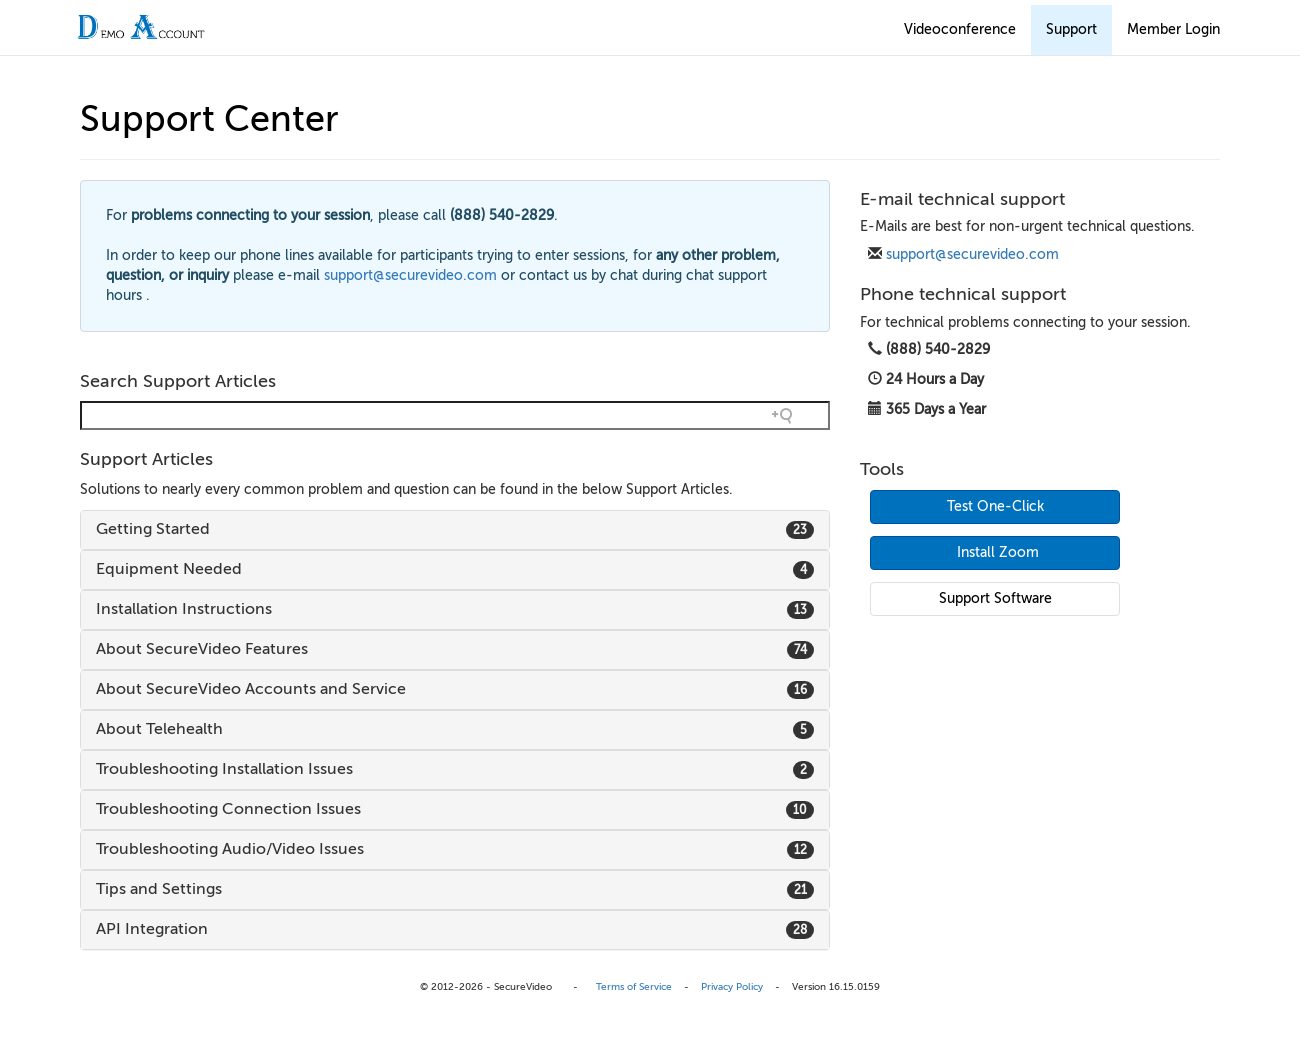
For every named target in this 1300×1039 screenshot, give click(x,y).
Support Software (995, 598)
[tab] (455, 530)
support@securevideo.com (972, 254)
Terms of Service (634, 986)
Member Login (1173, 29)
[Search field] (455, 415)
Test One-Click (995, 506)
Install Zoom (998, 552)
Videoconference (960, 29)
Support (1071, 29)
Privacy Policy (732, 986)
